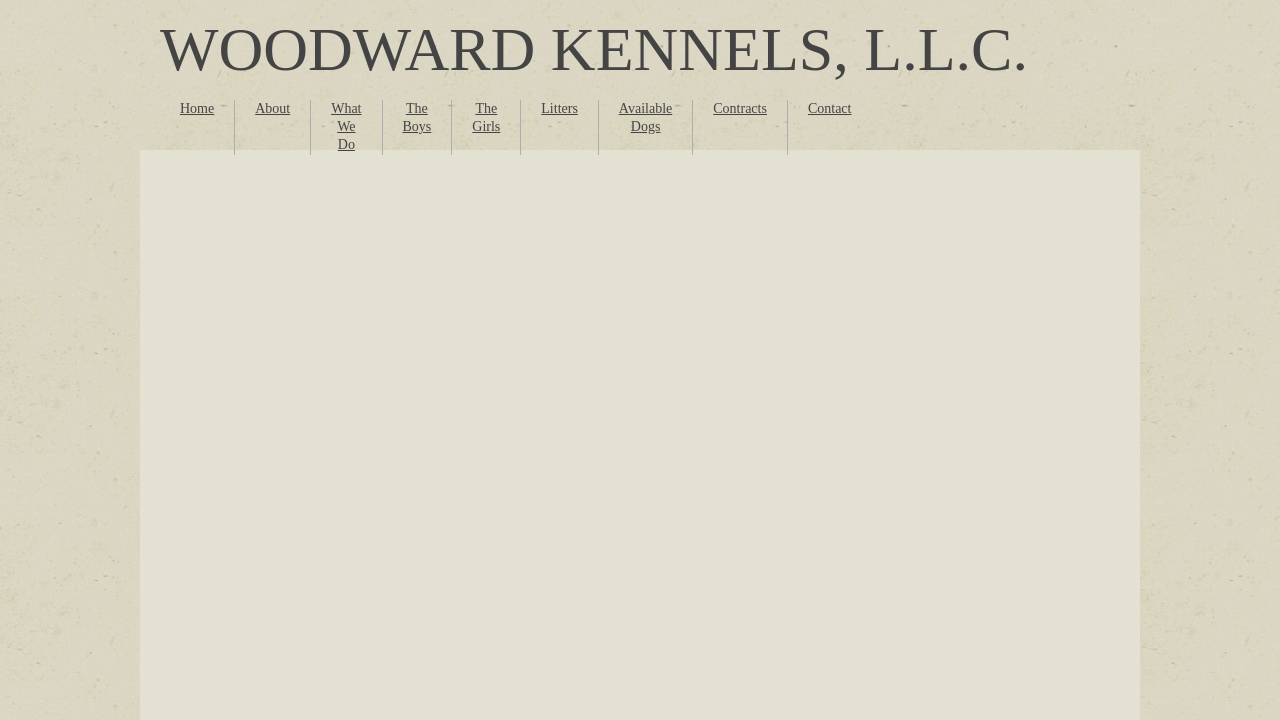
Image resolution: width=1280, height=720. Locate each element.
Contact (830, 108)
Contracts (740, 108)
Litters (559, 108)
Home (197, 108)
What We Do (346, 126)
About (272, 108)
